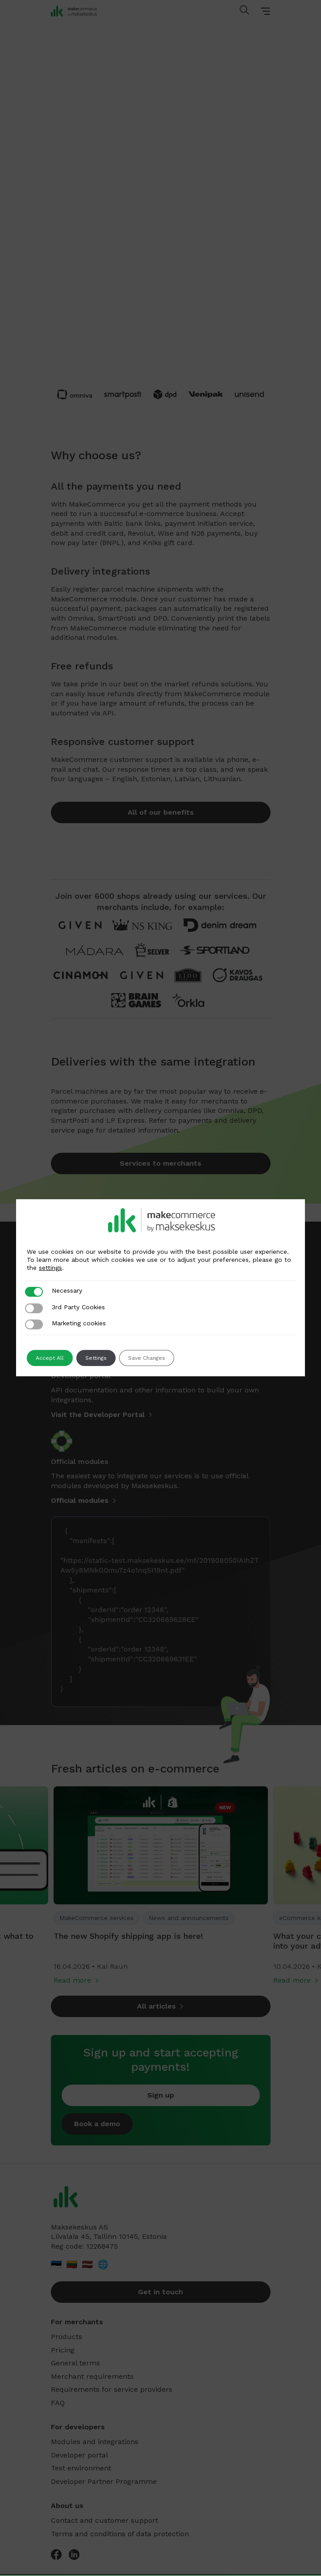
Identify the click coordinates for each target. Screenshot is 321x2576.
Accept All (50, 1358)
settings (50, 1267)
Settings (96, 1358)
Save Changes (146, 1358)
